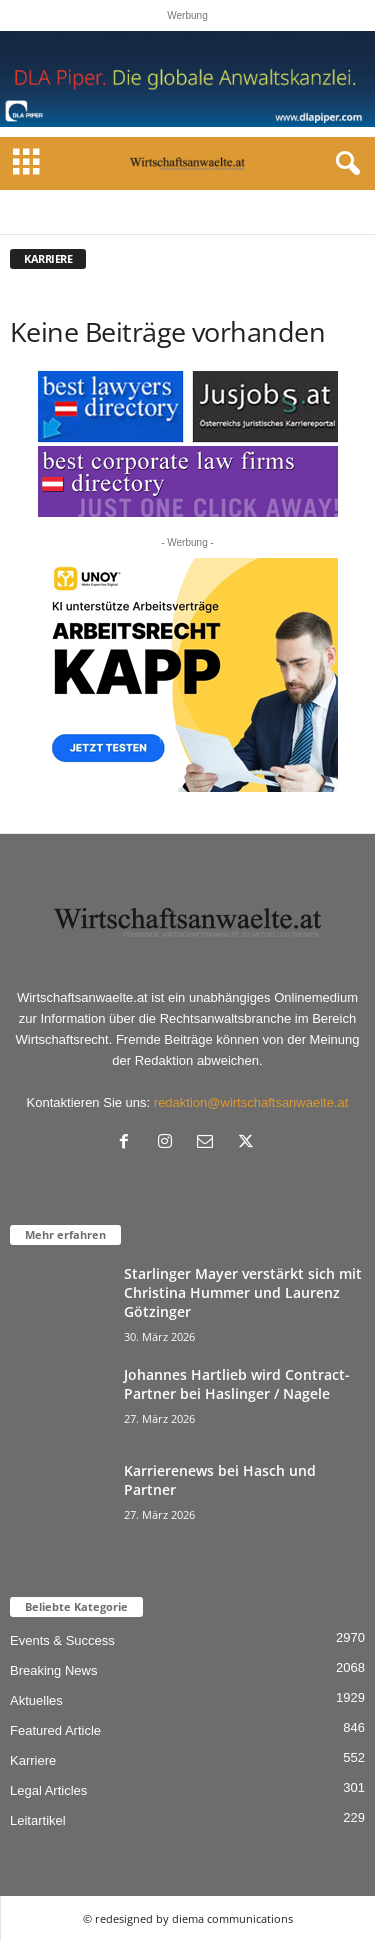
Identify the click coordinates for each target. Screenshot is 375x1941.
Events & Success (62, 1640)
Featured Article (55, 1730)
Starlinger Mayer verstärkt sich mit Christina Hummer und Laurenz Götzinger (243, 1292)
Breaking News (53, 1670)
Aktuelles (36, 1700)
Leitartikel (38, 1820)
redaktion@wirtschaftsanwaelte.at (251, 1102)
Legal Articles (48, 1790)
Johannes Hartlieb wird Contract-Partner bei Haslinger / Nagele (237, 1384)
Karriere (33, 1760)
